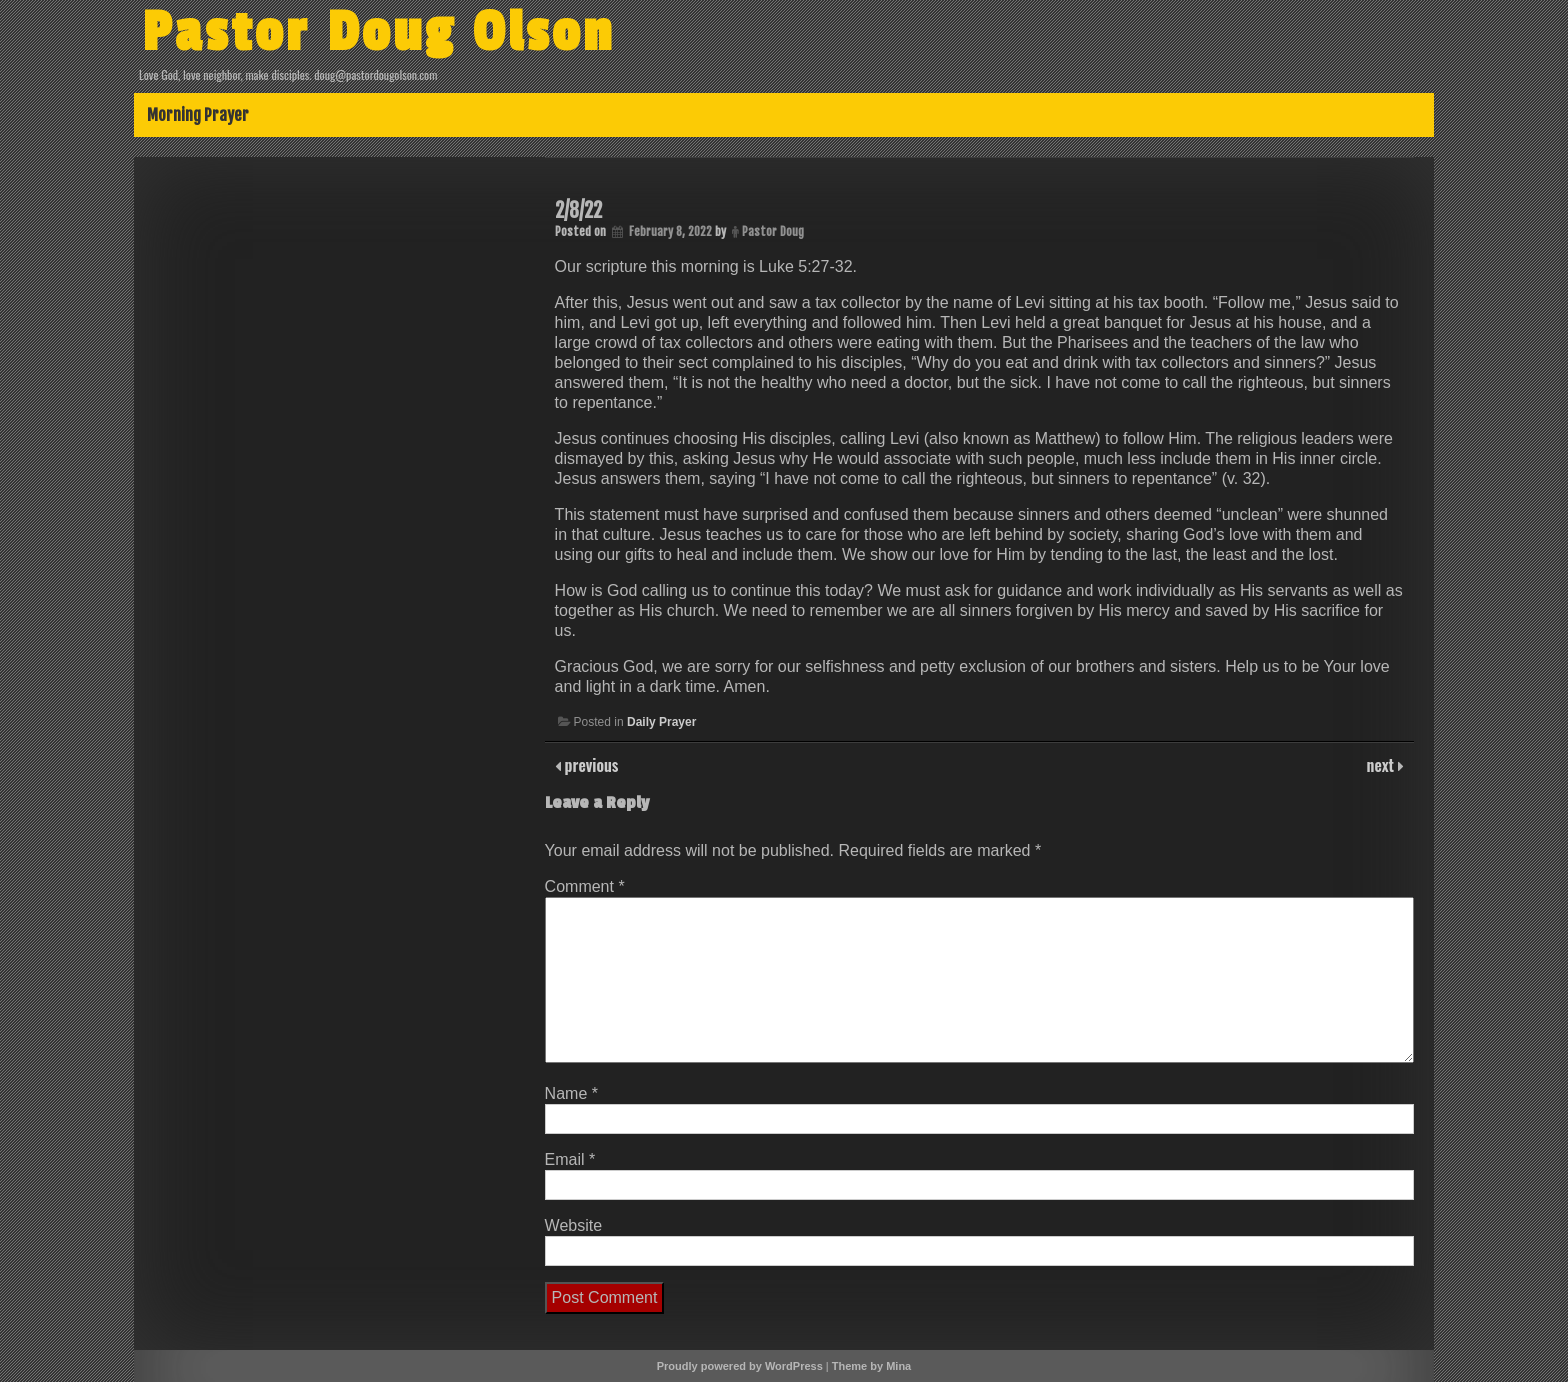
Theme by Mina (871, 1366)
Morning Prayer (198, 115)
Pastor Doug (773, 231)
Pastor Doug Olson (378, 33)
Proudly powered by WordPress (740, 1366)
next (1382, 765)
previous (590, 765)
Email (570, 1159)
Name (571, 1093)
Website (574, 1225)
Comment (585, 886)
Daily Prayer (661, 722)
